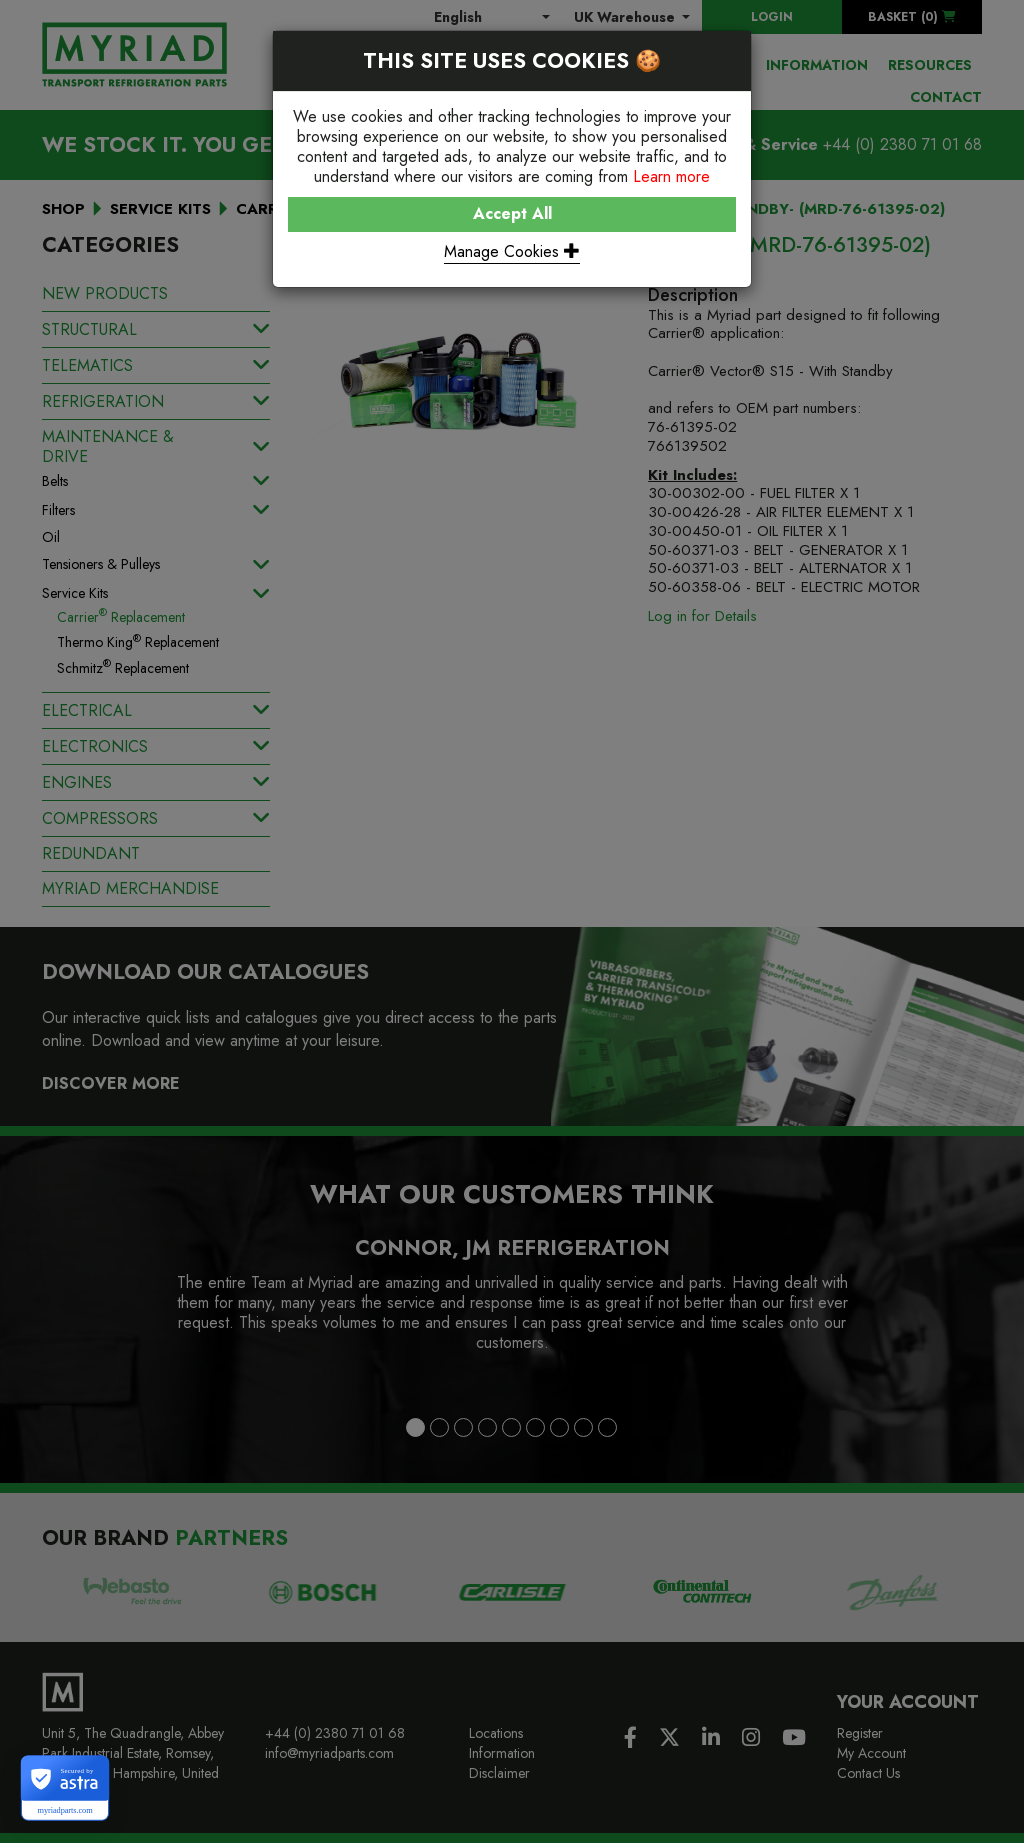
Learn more (671, 176)
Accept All (512, 213)
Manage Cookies (512, 251)
